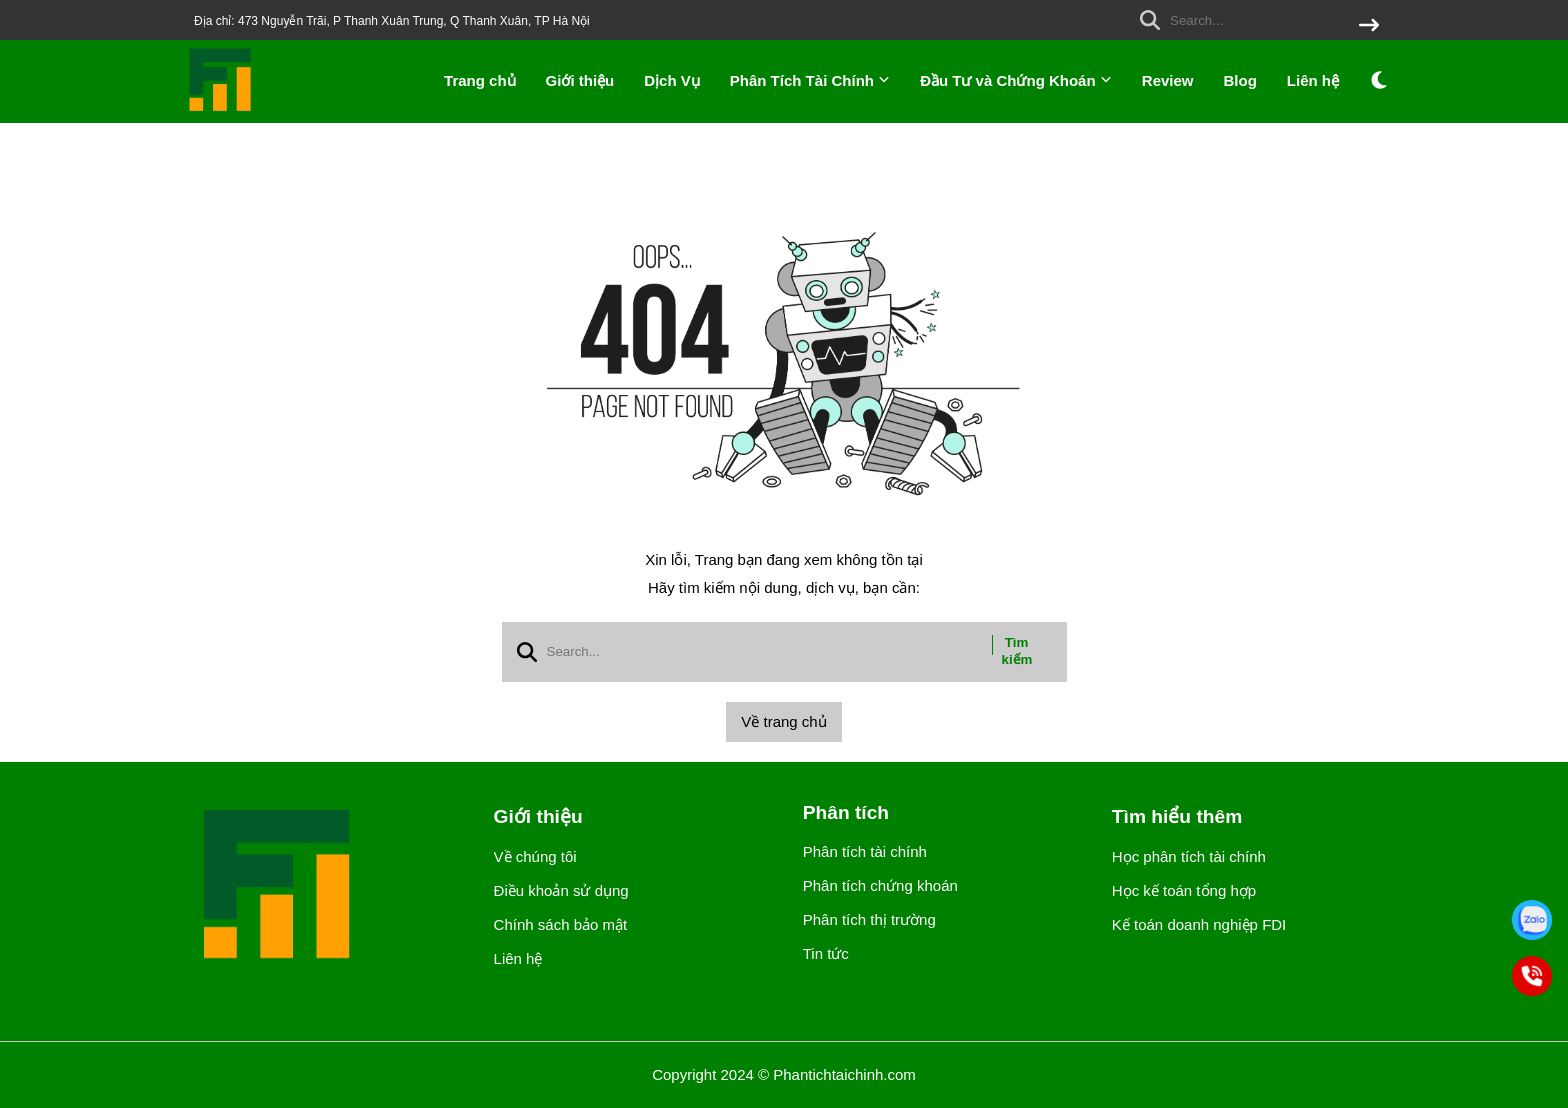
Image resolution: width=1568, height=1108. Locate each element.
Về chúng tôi (535, 856)
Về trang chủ (783, 721)
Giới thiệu (580, 80)
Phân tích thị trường (869, 919)
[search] (1254, 20)
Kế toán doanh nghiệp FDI (1199, 924)
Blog (1240, 80)
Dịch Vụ (672, 80)
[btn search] (1369, 26)
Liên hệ (1313, 80)
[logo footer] (324, 886)
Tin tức (826, 953)
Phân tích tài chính (865, 851)
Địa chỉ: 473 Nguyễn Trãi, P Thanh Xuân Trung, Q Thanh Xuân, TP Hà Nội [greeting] (392, 21)
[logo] (221, 109)
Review (1168, 80)
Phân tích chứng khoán (880, 885)
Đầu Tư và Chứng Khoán (1016, 80)
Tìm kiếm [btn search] (1017, 651)
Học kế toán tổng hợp (1184, 890)
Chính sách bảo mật (561, 924)
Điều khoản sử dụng (561, 890)
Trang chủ (480, 80)
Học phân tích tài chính (1189, 856)
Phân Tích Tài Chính (810, 80)
